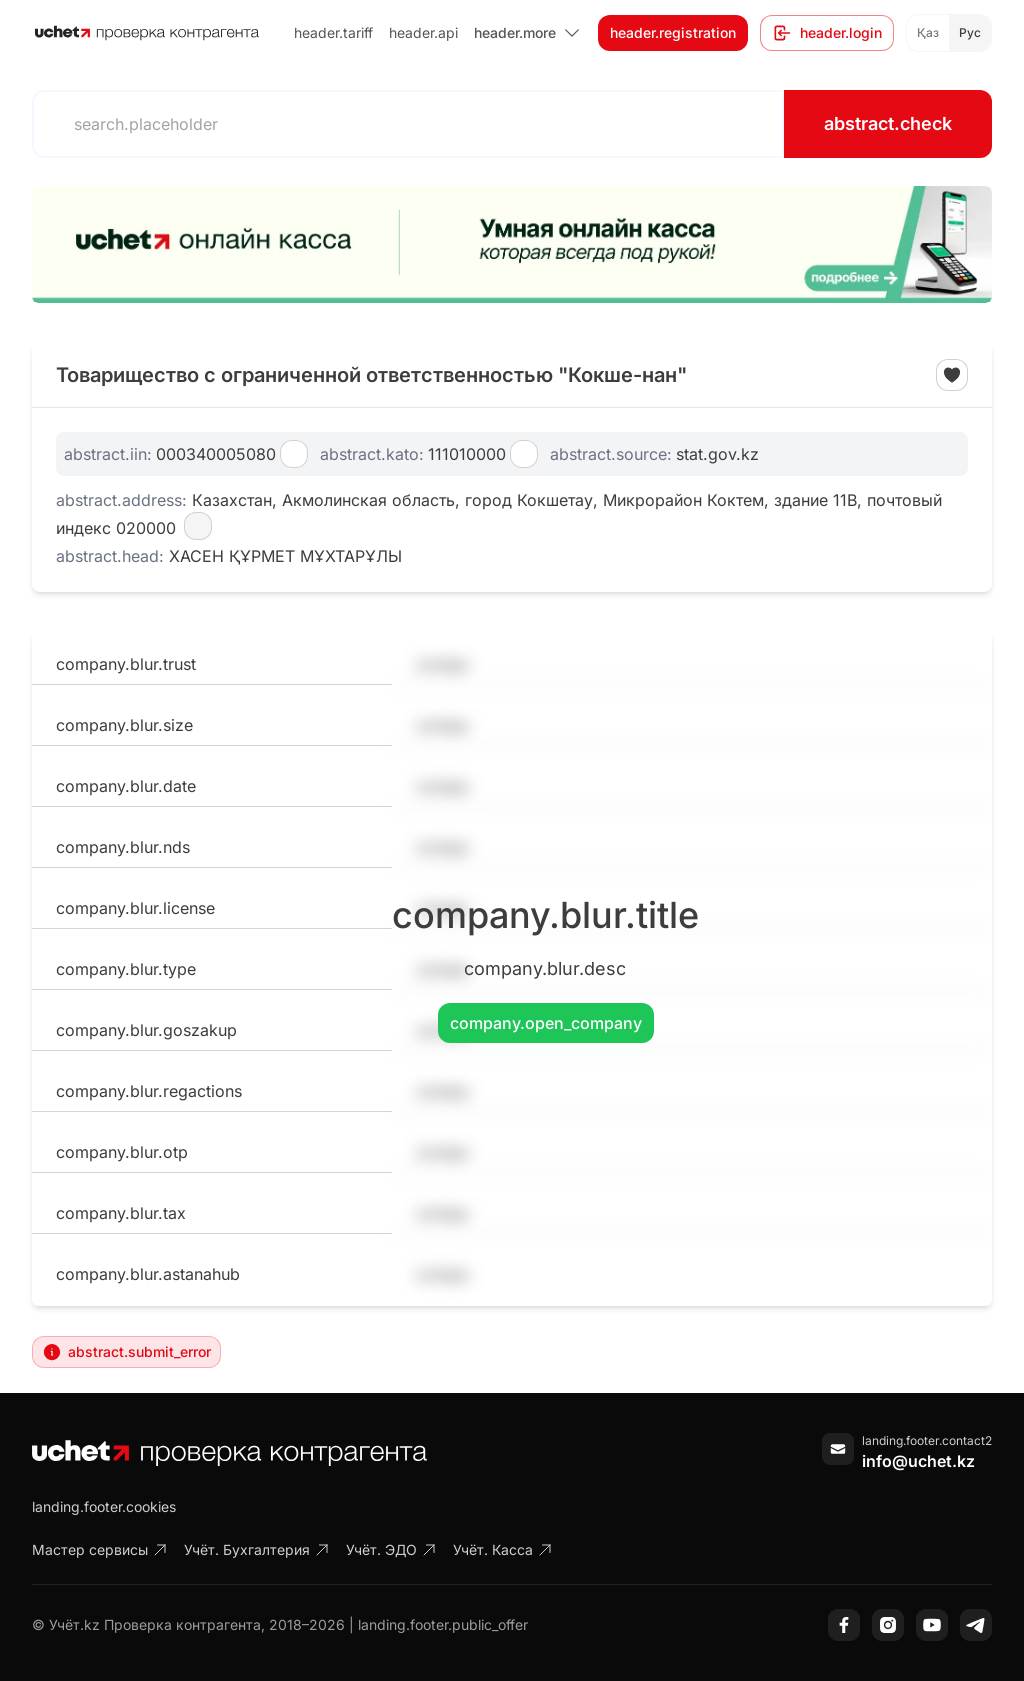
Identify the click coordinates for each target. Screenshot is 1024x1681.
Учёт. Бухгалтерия (257, 1549)
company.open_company (546, 1023)
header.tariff (333, 32)
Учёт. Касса (503, 1549)
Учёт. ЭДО (391, 1549)
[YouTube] (932, 1625)
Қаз (928, 32)
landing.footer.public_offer (443, 1624)
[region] (512, 244)
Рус (970, 32)
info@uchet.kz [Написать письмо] (918, 1461)
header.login (827, 33)
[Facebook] (844, 1625)
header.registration (673, 32)
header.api (423, 32)
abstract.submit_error (126, 1352)
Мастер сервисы (100, 1549)
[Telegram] (976, 1625)
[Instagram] (888, 1625)
